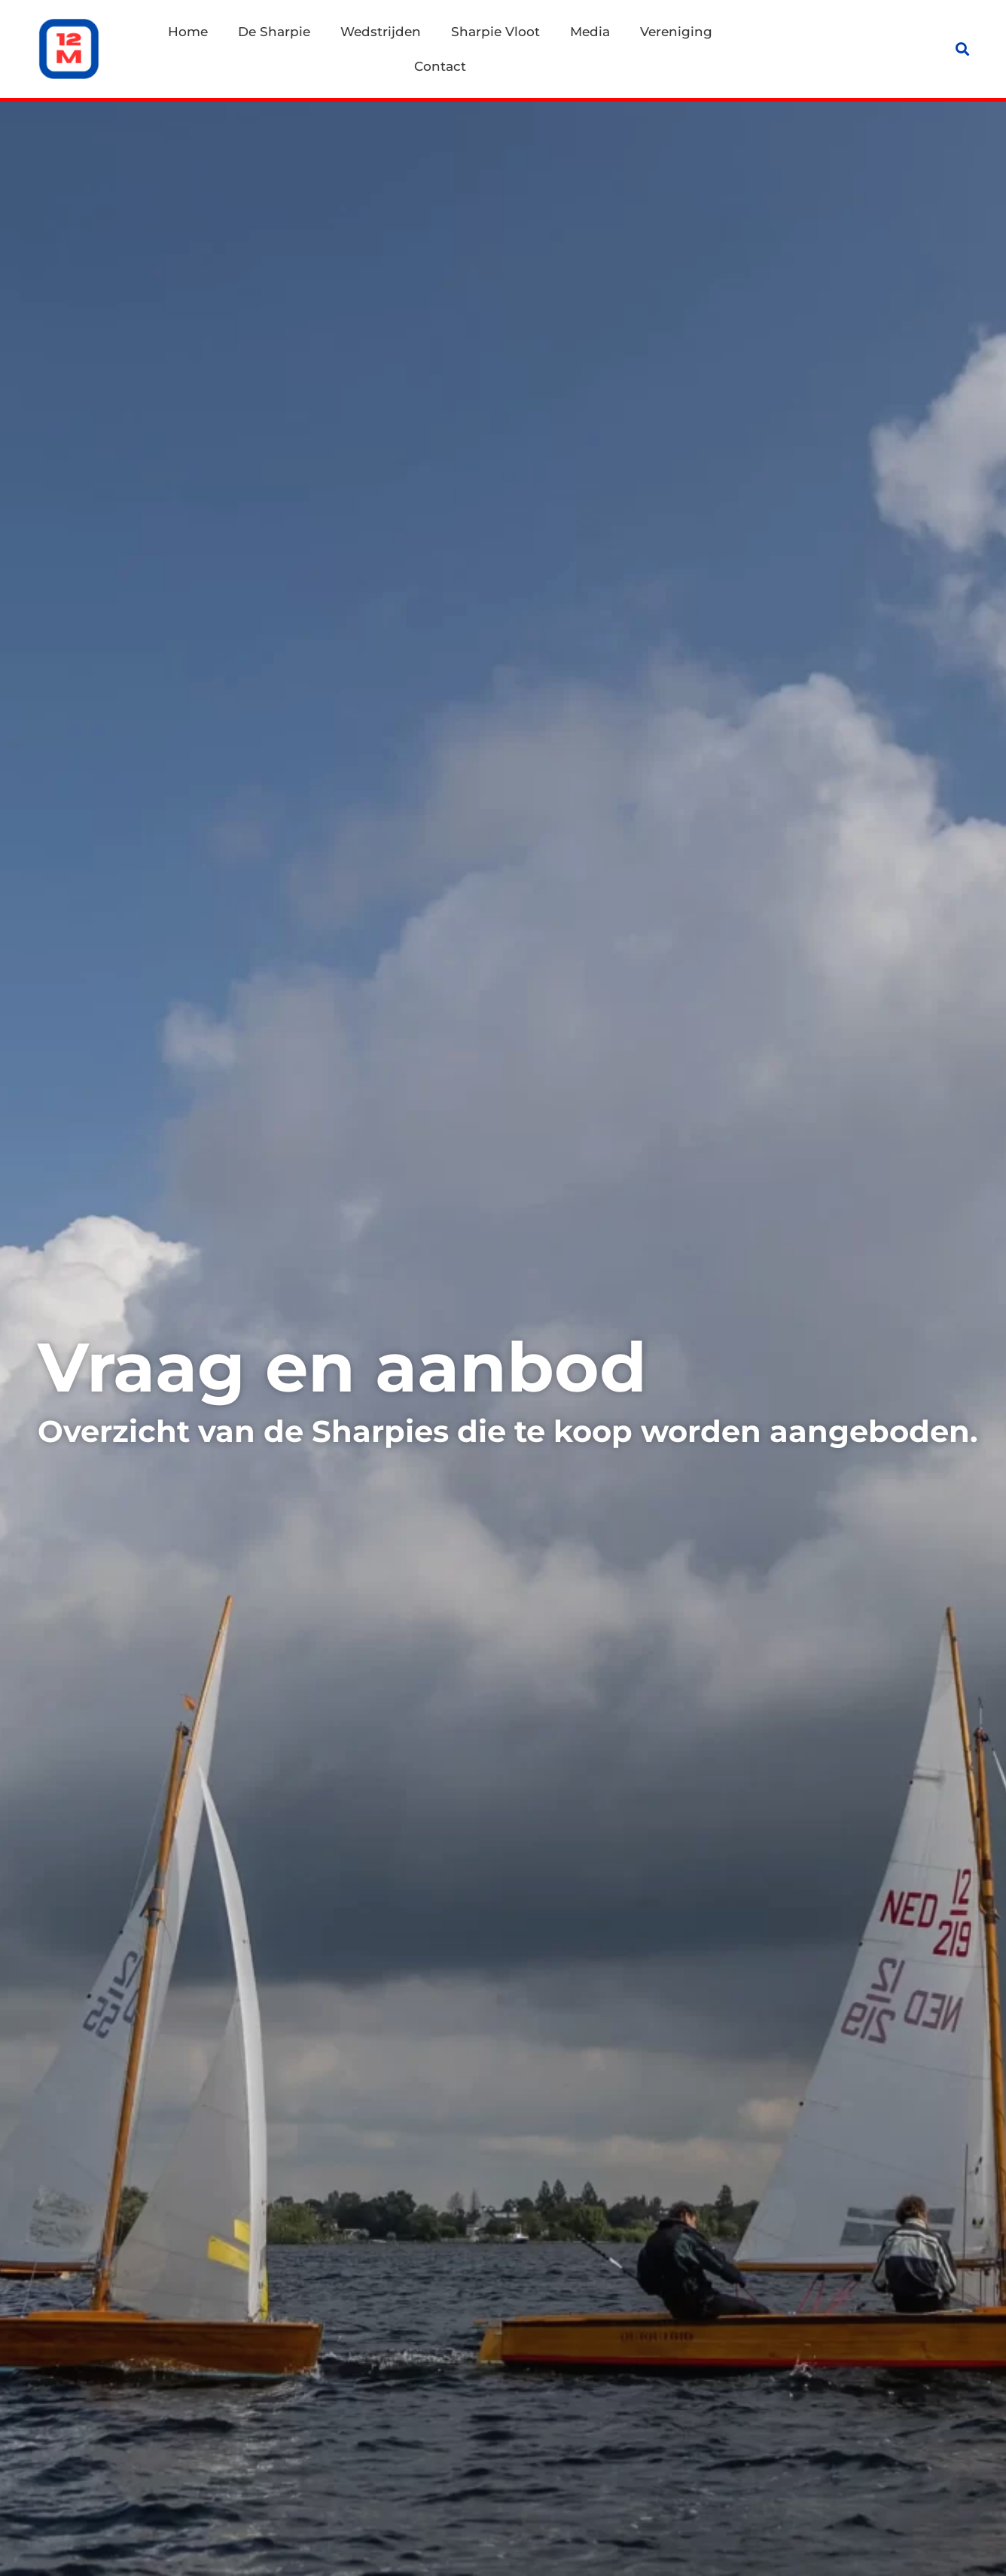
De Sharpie (274, 31)
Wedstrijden (380, 31)
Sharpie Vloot (495, 31)
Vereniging (676, 31)
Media (590, 31)
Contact (440, 66)
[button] (962, 48)
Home (188, 31)
